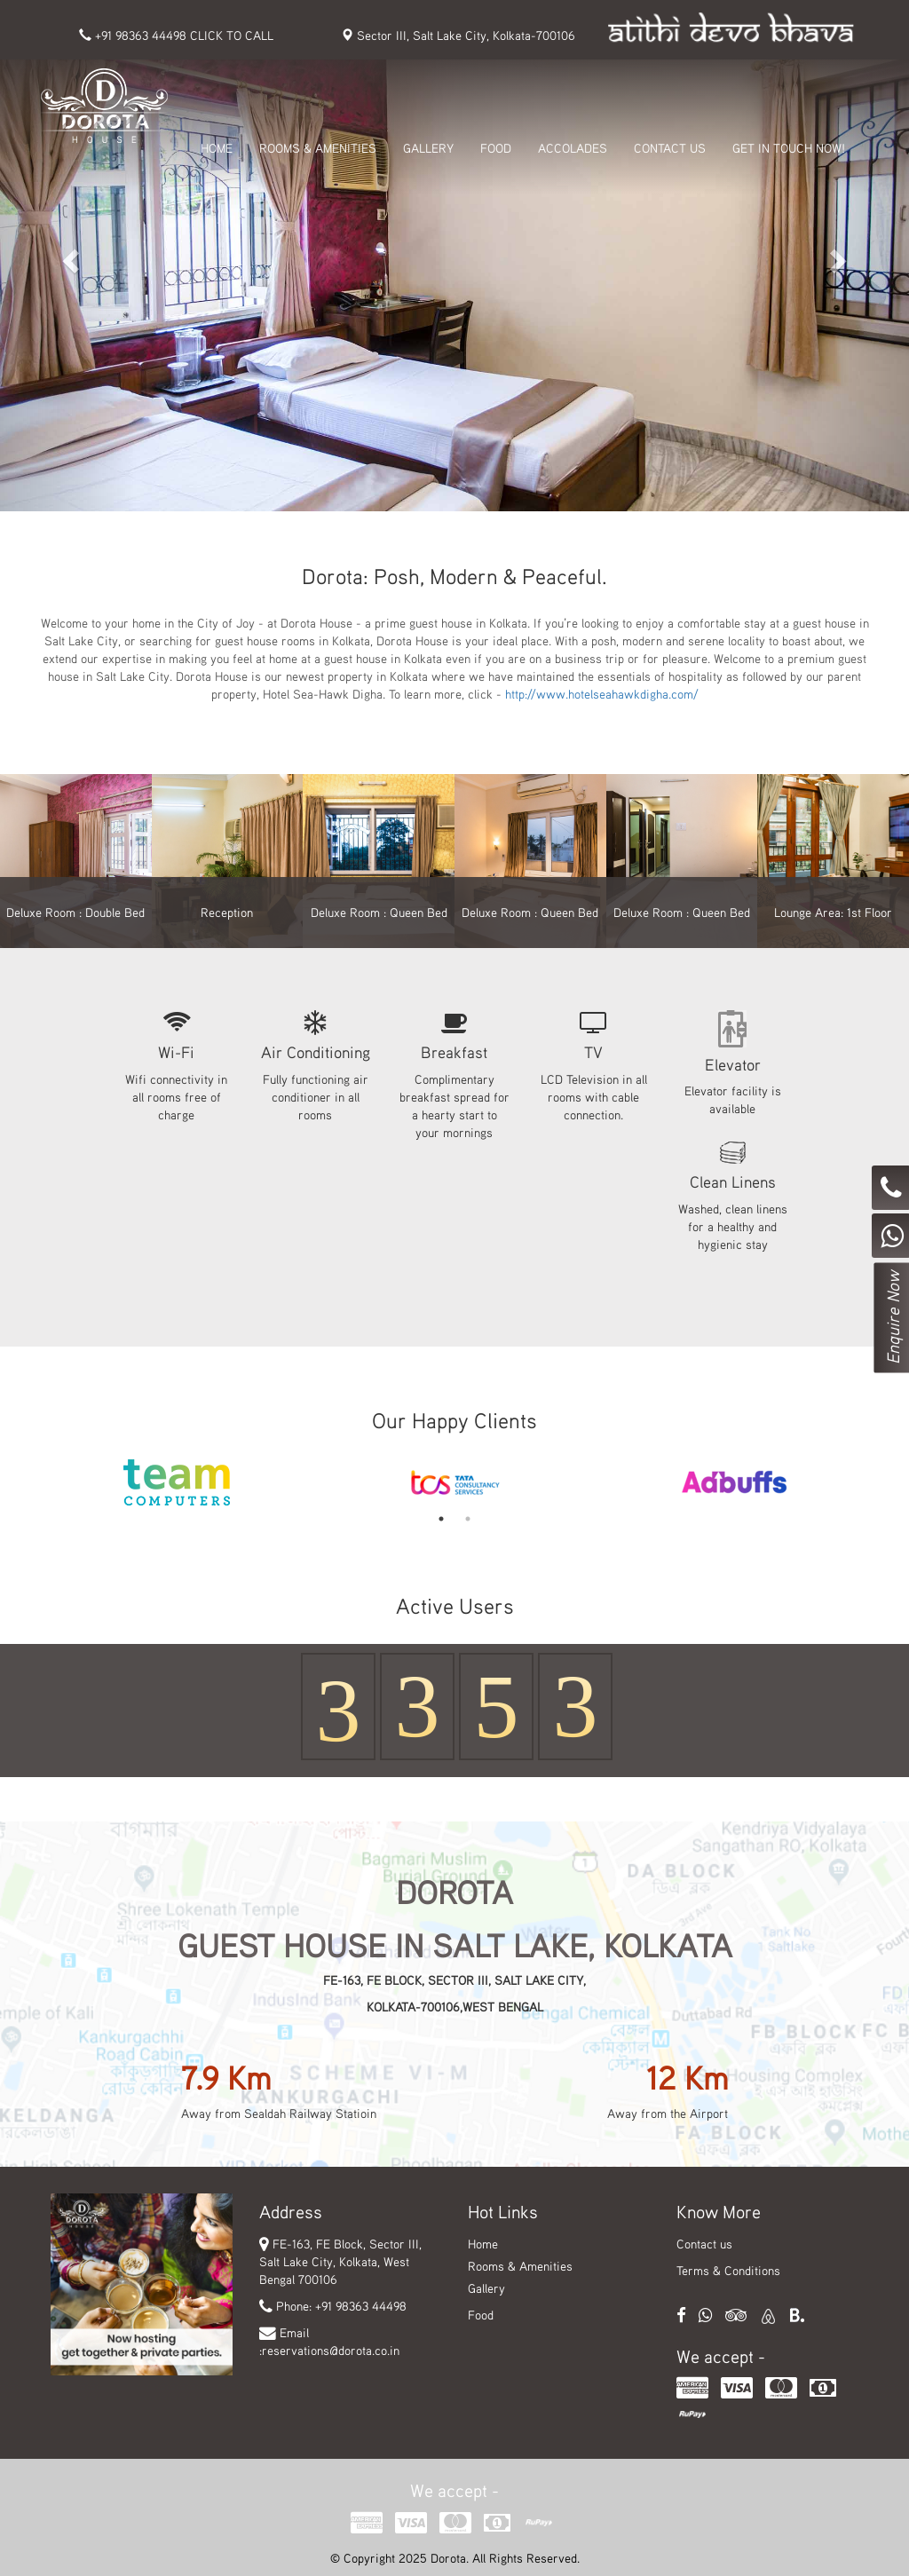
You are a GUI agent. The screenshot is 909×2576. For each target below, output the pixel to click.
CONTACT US (670, 147)
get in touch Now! (788, 147)
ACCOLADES (572, 147)
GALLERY (428, 147)
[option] (176, 1482)
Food (481, 2314)
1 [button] (441, 1519)
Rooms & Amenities (520, 2265)
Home (483, 2243)
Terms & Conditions (728, 2270)
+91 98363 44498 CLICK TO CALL (176, 35)
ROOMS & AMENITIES (317, 147)
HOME (217, 147)
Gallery (486, 2287)
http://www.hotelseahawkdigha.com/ (602, 693)
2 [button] (468, 1519)
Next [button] (885, 1482)
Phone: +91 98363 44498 (341, 2305)
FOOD (495, 147)
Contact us (704, 2243)
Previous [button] (24, 1482)
